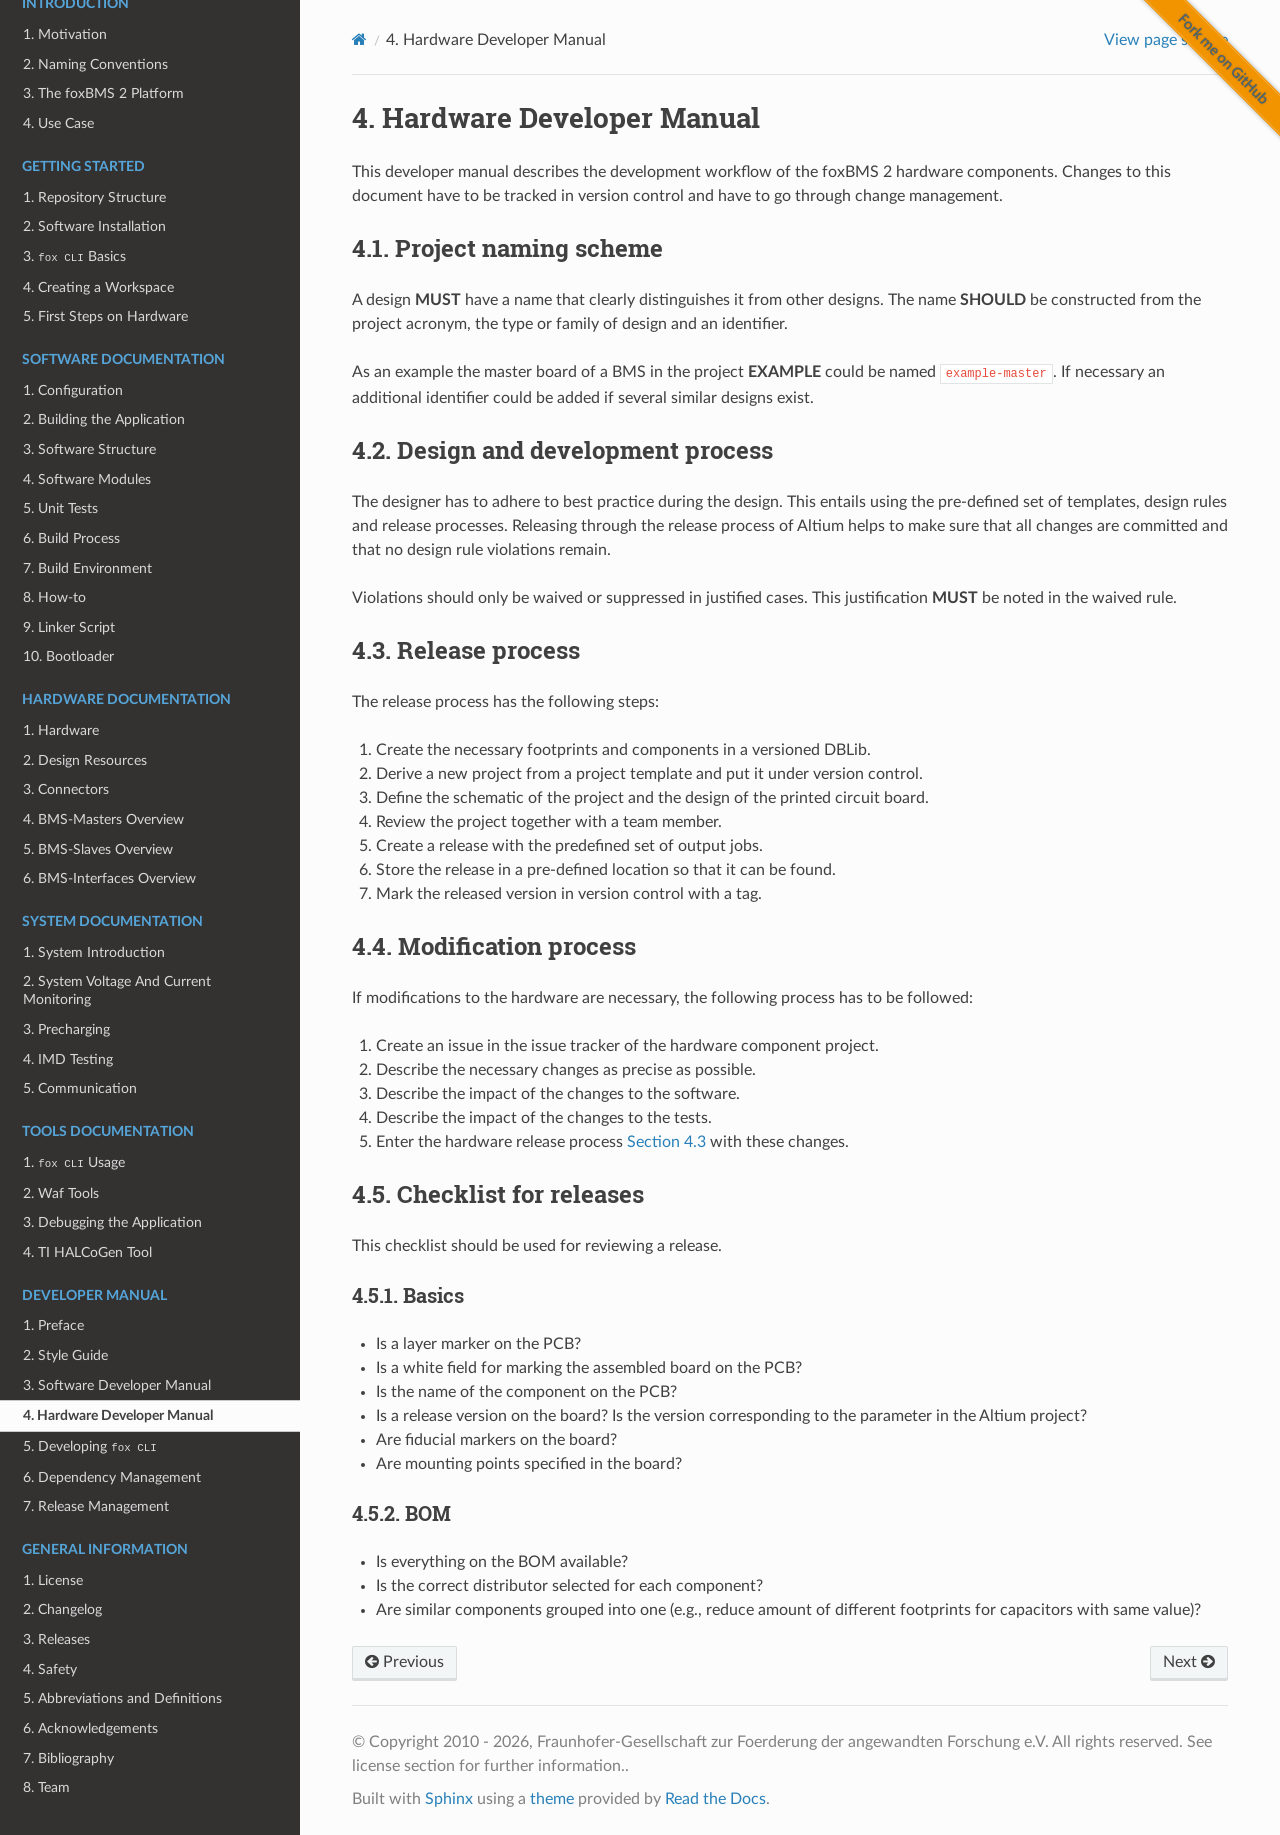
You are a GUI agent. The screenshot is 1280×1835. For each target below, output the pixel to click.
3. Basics (74, 256)
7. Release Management (96, 1506)
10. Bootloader (68, 656)
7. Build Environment (87, 568)
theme (552, 1799)
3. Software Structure (89, 449)
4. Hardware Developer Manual (118, 1415)
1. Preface (53, 1325)
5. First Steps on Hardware (105, 316)
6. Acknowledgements (90, 1728)
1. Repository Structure (94, 197)
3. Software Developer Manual (117, 1385)
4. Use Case (58, 123)
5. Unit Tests (60, 508)
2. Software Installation (94, 226)
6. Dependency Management (112, 1477)
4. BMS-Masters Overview (103, 819)
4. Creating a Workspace (98, 287)
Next (1189, 1662)
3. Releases (56, 1639)
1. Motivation (65, 34)
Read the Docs (715, 1799)
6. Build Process (71, 538)
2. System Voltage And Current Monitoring (117, 990)
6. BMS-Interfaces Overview (109, 878)
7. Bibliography (68, 1758)
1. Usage (73, 1162)
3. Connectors (66, 789)
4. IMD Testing (68, 1059)
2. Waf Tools (61, 1193)
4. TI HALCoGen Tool (87, 1252)
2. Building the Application (104, 419)
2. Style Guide (65, 1355)
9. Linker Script (69, 627)
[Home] (359, 39)
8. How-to (54, 597)
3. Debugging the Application (112, 1222)
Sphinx (449, 1799)
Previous (404, 1662)
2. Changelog (62, 1609)
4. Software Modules (87, 479)
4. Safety (50, 1669)
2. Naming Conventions (95, 64)
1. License (53, 1580)
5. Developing (89, 1446)
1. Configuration (73, 390)
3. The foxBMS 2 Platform (103, 93)
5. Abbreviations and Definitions (122, 1698)
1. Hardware (61, 730)
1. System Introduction (94, 952)
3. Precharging (66, 1029)
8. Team (46, 1787)
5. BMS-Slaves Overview (98, 849)
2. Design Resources (85, 760)
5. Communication (80, 1088)
